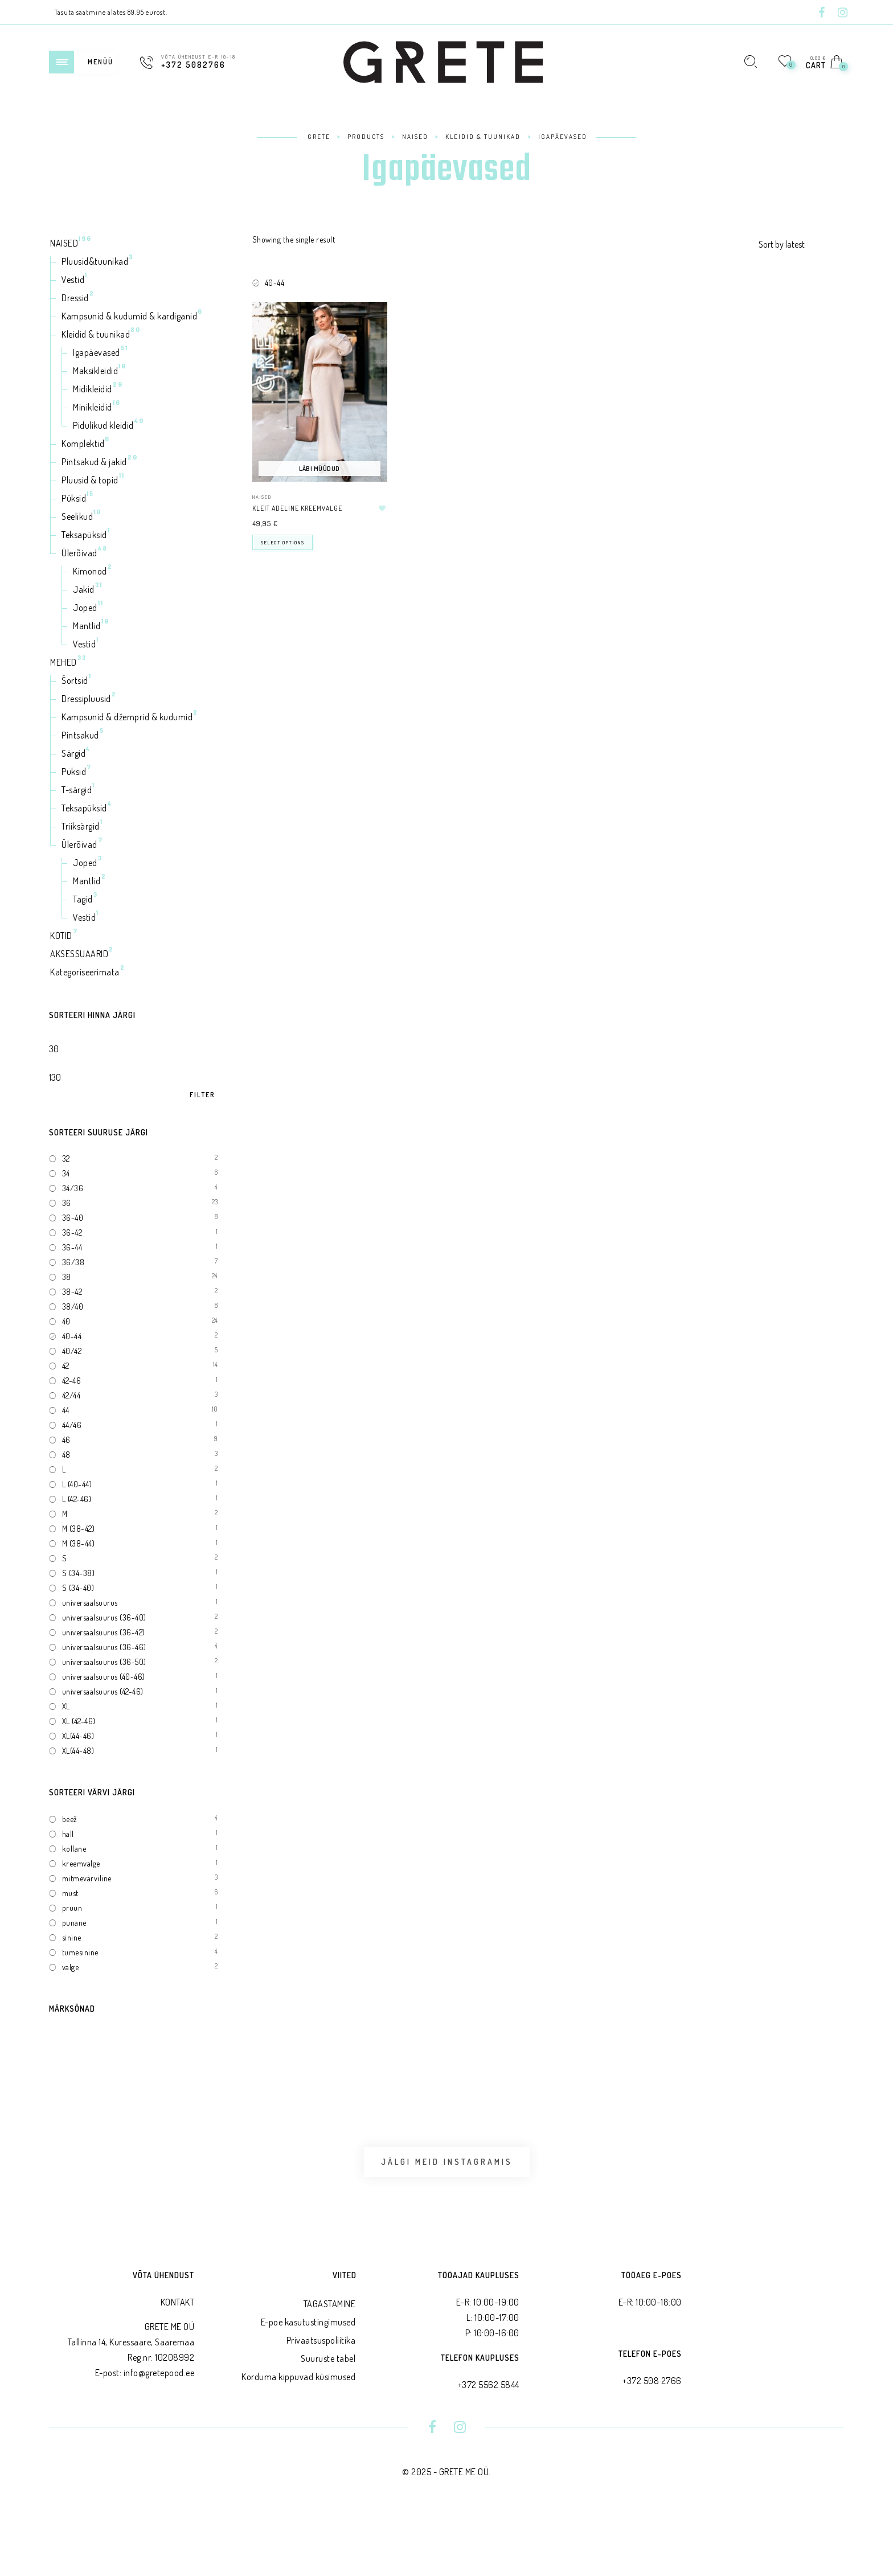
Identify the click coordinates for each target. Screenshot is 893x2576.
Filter (202, 1095)
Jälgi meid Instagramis (447, 2192)
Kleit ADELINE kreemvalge (297, 508)
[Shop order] (801, 244)
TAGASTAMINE (330, 2365)
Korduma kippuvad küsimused (298, 2438)
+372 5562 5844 (488, 2446)
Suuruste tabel (328, 2420)
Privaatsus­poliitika (321, 2401)
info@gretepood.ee (159, 2434)
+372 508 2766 (652, 2442)
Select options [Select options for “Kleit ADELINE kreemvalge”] (282, 542)
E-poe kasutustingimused (308, 2383)
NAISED (262, 497)
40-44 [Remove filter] (275, 283)
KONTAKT (178, 2363)
